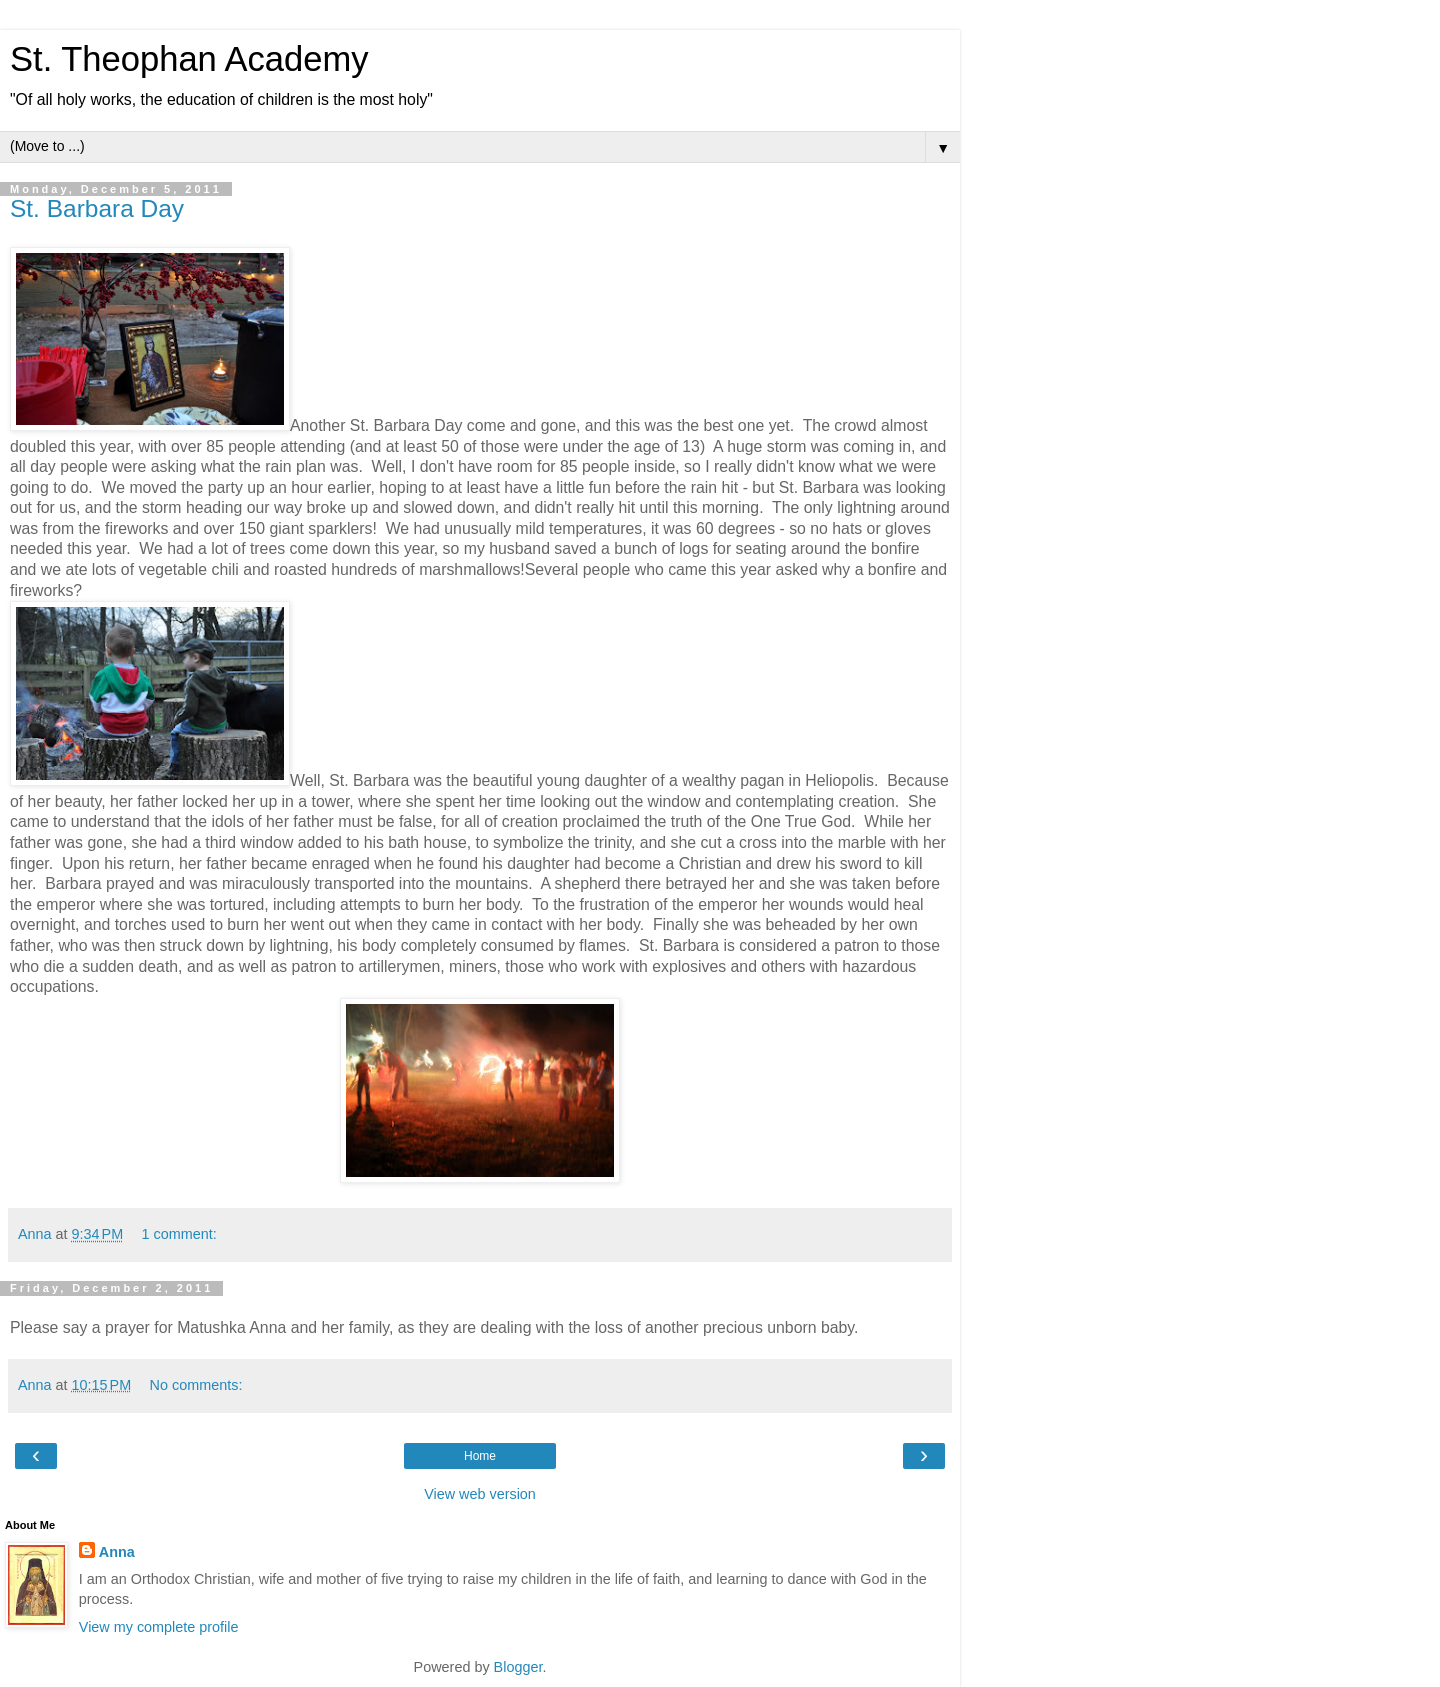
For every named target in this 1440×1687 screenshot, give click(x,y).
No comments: (196, 1385)
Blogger (518, 1667)
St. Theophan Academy (189, 59)
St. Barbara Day (97, 208)
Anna (117, 1552)
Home (480, 1456)
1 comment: (179, 1234)
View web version (480, 1494)
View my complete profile (159, 1627)
